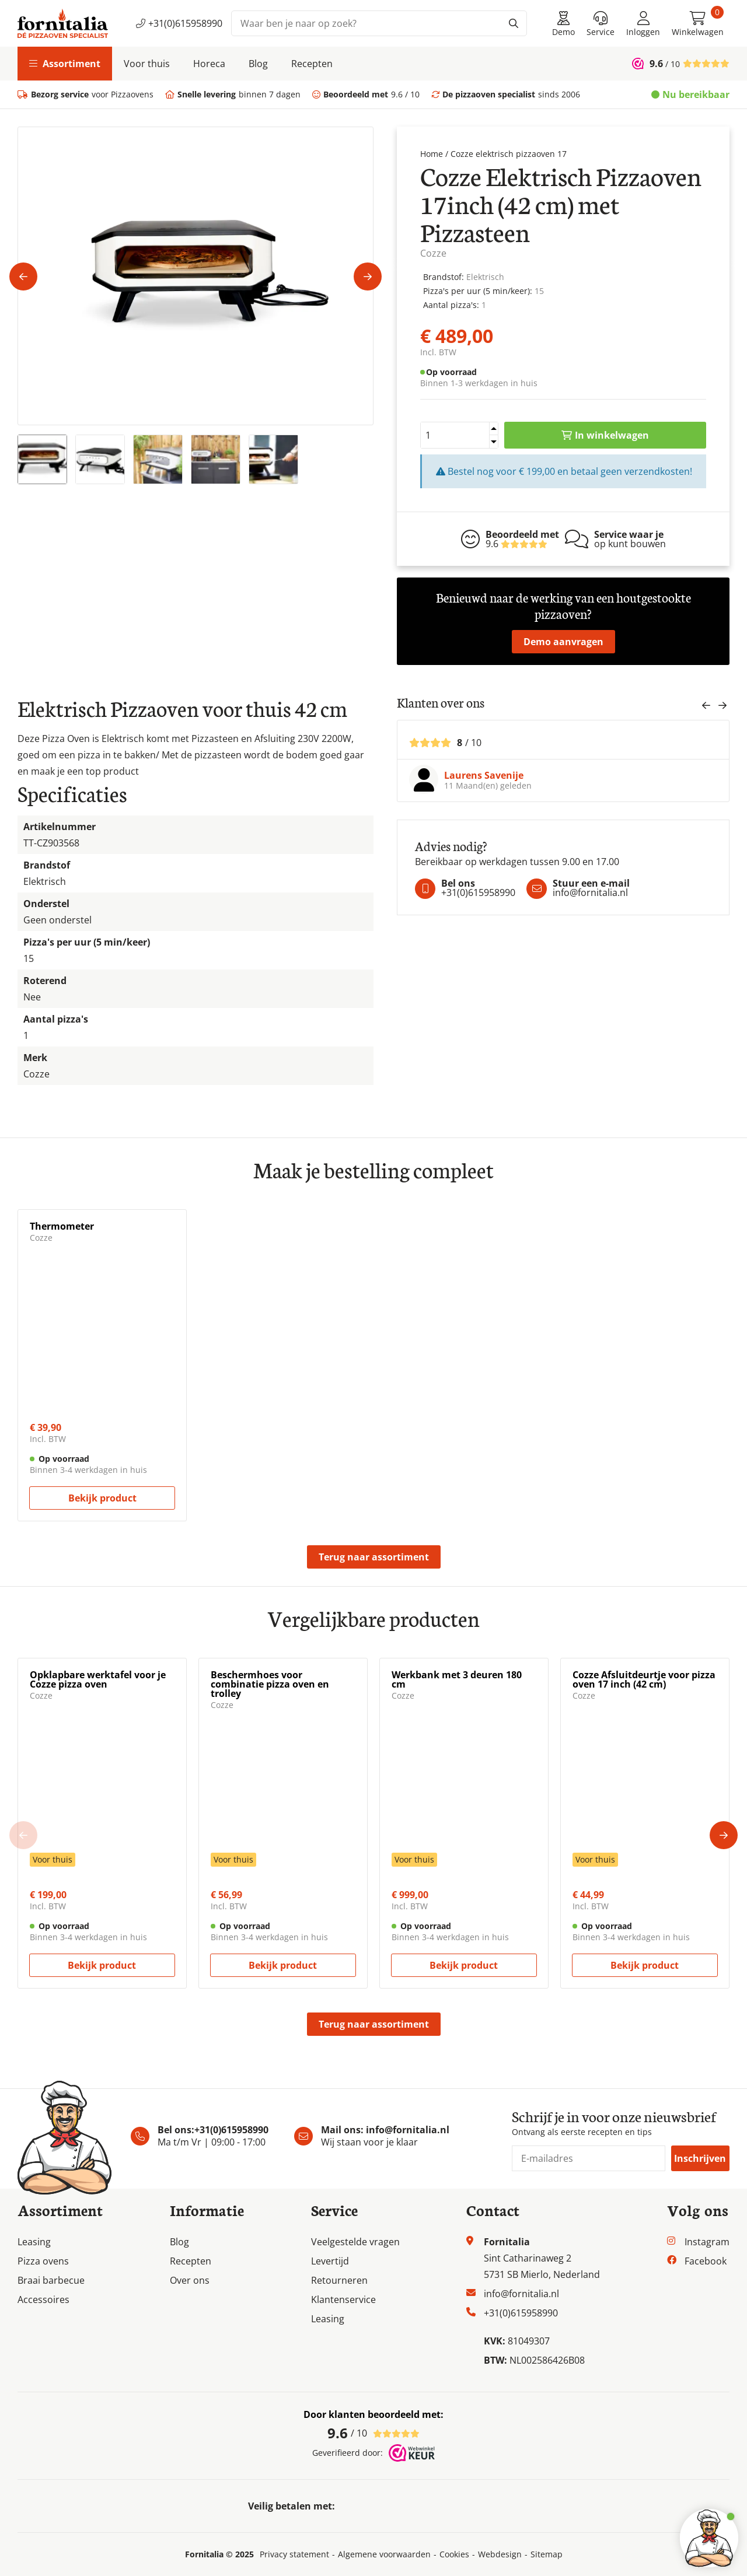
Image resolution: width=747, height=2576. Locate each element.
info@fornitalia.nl (407, 2129)
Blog (258, 63)
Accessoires (43, 2299)
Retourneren (339, 2280)
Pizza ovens (43, 2261)
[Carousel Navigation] (714, 708)
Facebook (706, 2261)
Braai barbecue (51, 2280)
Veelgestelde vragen (355, 2241)
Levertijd (330, 2261)
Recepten (312, 63)
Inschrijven (700, 2158)
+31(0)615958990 (179, 23)
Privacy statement (294, 2554)
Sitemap (546, 2554)
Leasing (34, 2241)
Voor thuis (147, 63)
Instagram (707, 2241)
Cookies (454, 2554)
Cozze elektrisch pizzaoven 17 (509, 154)
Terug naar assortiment (374, 1556)
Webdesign (500, 2554)
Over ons (190, 2280)
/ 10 (373, 2433)
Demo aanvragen (563, 641)
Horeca (209, 63)
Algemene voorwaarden (384, 2554)
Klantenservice (343, 2299)
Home (431, 154)
